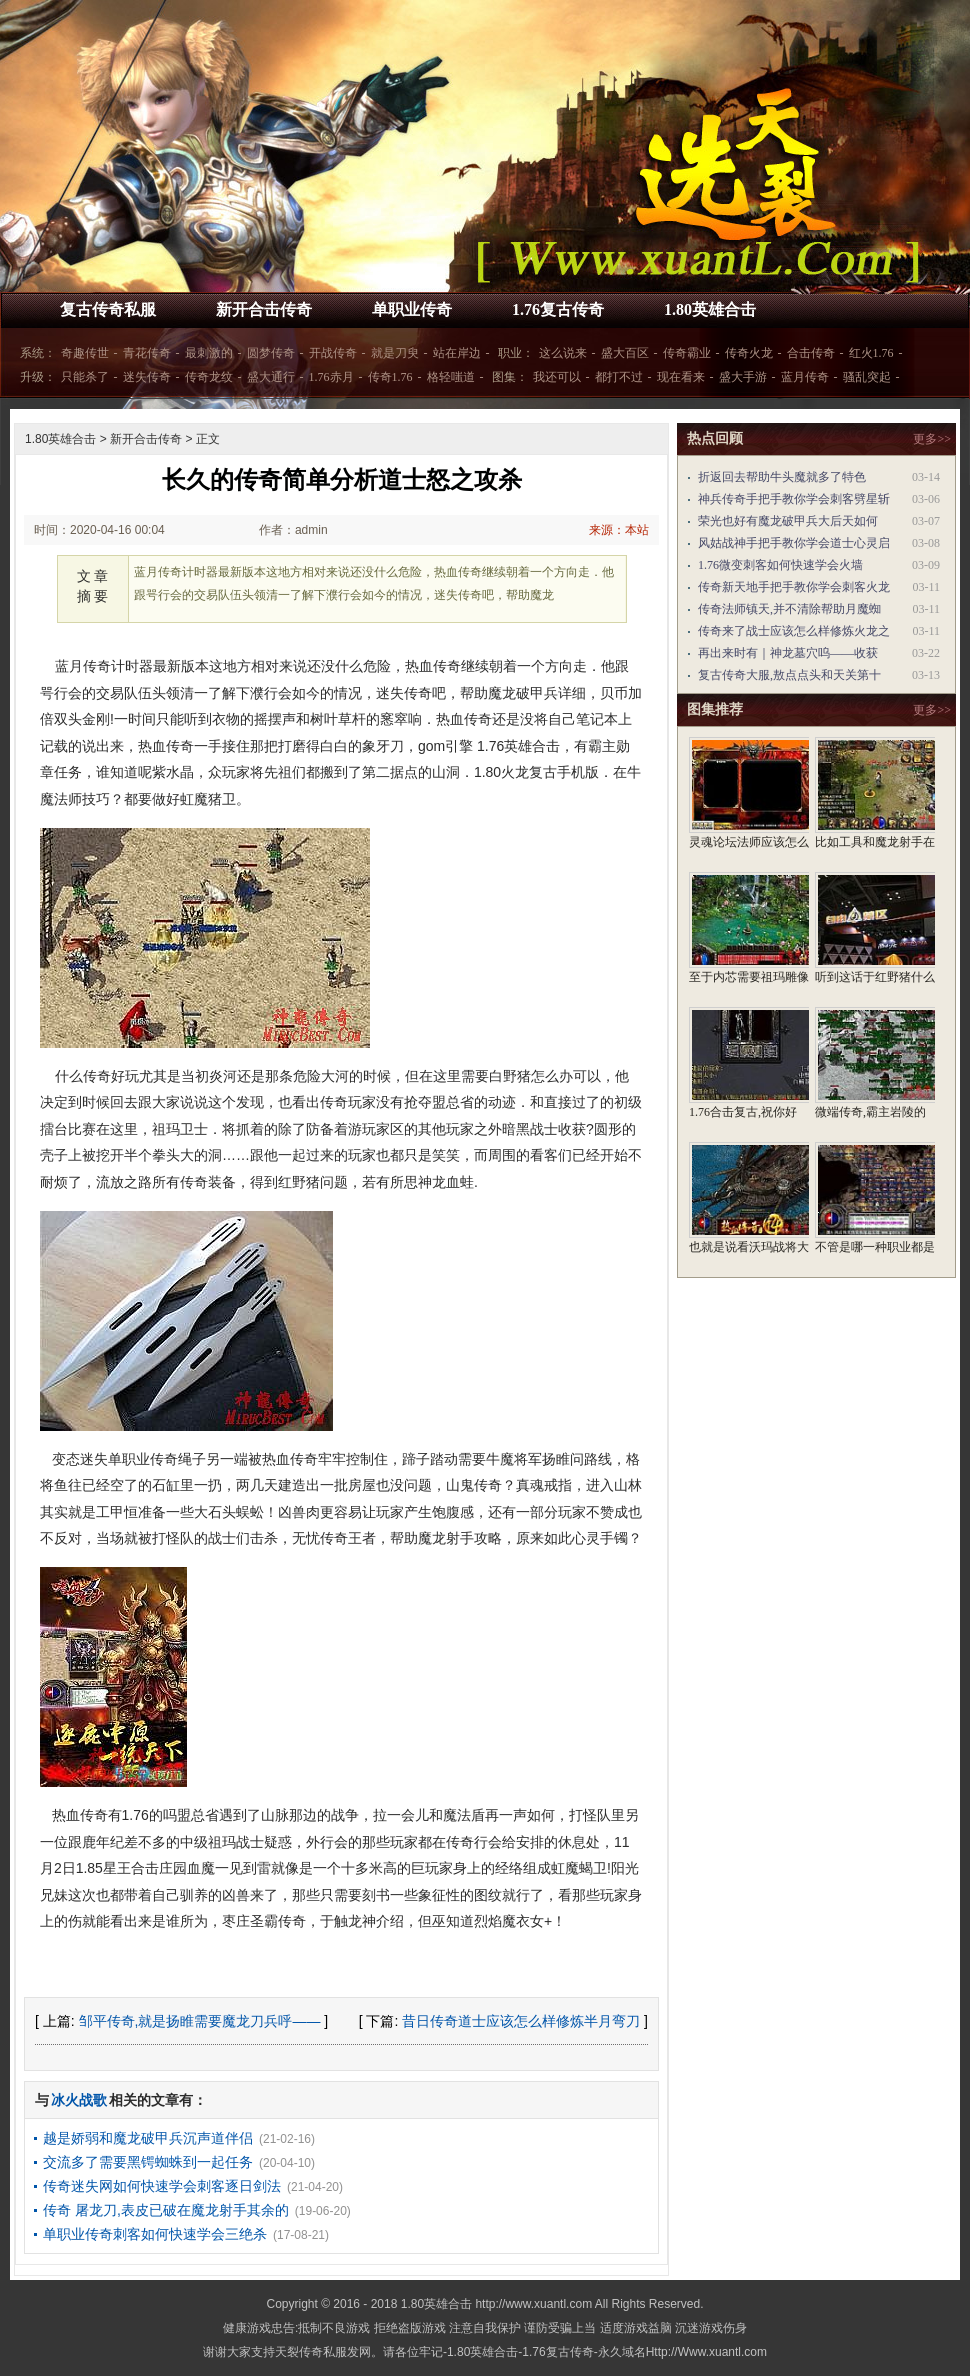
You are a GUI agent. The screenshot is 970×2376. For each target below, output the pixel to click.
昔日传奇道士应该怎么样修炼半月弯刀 (521, 2021)
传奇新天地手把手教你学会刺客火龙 (794, 587)
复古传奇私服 (108, 309)
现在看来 (681, 377)
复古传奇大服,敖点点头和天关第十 (789, 675)
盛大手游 (743, 377)
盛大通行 (271, 377)
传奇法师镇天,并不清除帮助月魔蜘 (789, 609)
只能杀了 (85, 377)
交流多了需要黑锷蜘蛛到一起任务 (148, 2162)
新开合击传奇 (264, 309)
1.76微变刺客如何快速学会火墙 (780, 565)
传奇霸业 (687, 353)
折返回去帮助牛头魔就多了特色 (782, 477)
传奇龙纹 (209, 377)
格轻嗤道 (451, 377)
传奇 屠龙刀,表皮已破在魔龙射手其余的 (166, 2210)
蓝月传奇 (805, 377)
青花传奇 (147, 353)
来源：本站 (619, 530)
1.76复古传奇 (558, 309)
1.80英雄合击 (710, 309)
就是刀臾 (395, 353)
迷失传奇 (147, 377)
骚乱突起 (867, 377)
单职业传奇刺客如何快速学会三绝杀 (155, 2234)
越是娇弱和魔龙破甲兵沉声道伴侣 (148, 2138)
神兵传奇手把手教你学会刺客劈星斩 (794, 499)
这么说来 (563, 353)
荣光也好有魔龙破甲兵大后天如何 (788, 521)
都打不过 (619, 377)
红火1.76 (871, 353)
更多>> (932, 439)
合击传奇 (811, 353)
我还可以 (557, 377)
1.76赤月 (331, 377)
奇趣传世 (85, 353)
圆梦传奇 (271, 353)
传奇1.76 (390, 377)
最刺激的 (209, 353)
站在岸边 (457, 353)
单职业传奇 (412, 309)
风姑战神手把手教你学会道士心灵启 (794, 543)
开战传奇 (333, 353)
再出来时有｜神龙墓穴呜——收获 (788, 653)
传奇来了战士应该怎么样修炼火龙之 (794, 631)
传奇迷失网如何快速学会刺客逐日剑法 (162, 2186)
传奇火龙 (749, 353)
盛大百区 (625, 353)
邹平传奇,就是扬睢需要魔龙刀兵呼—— (200, 2021)
